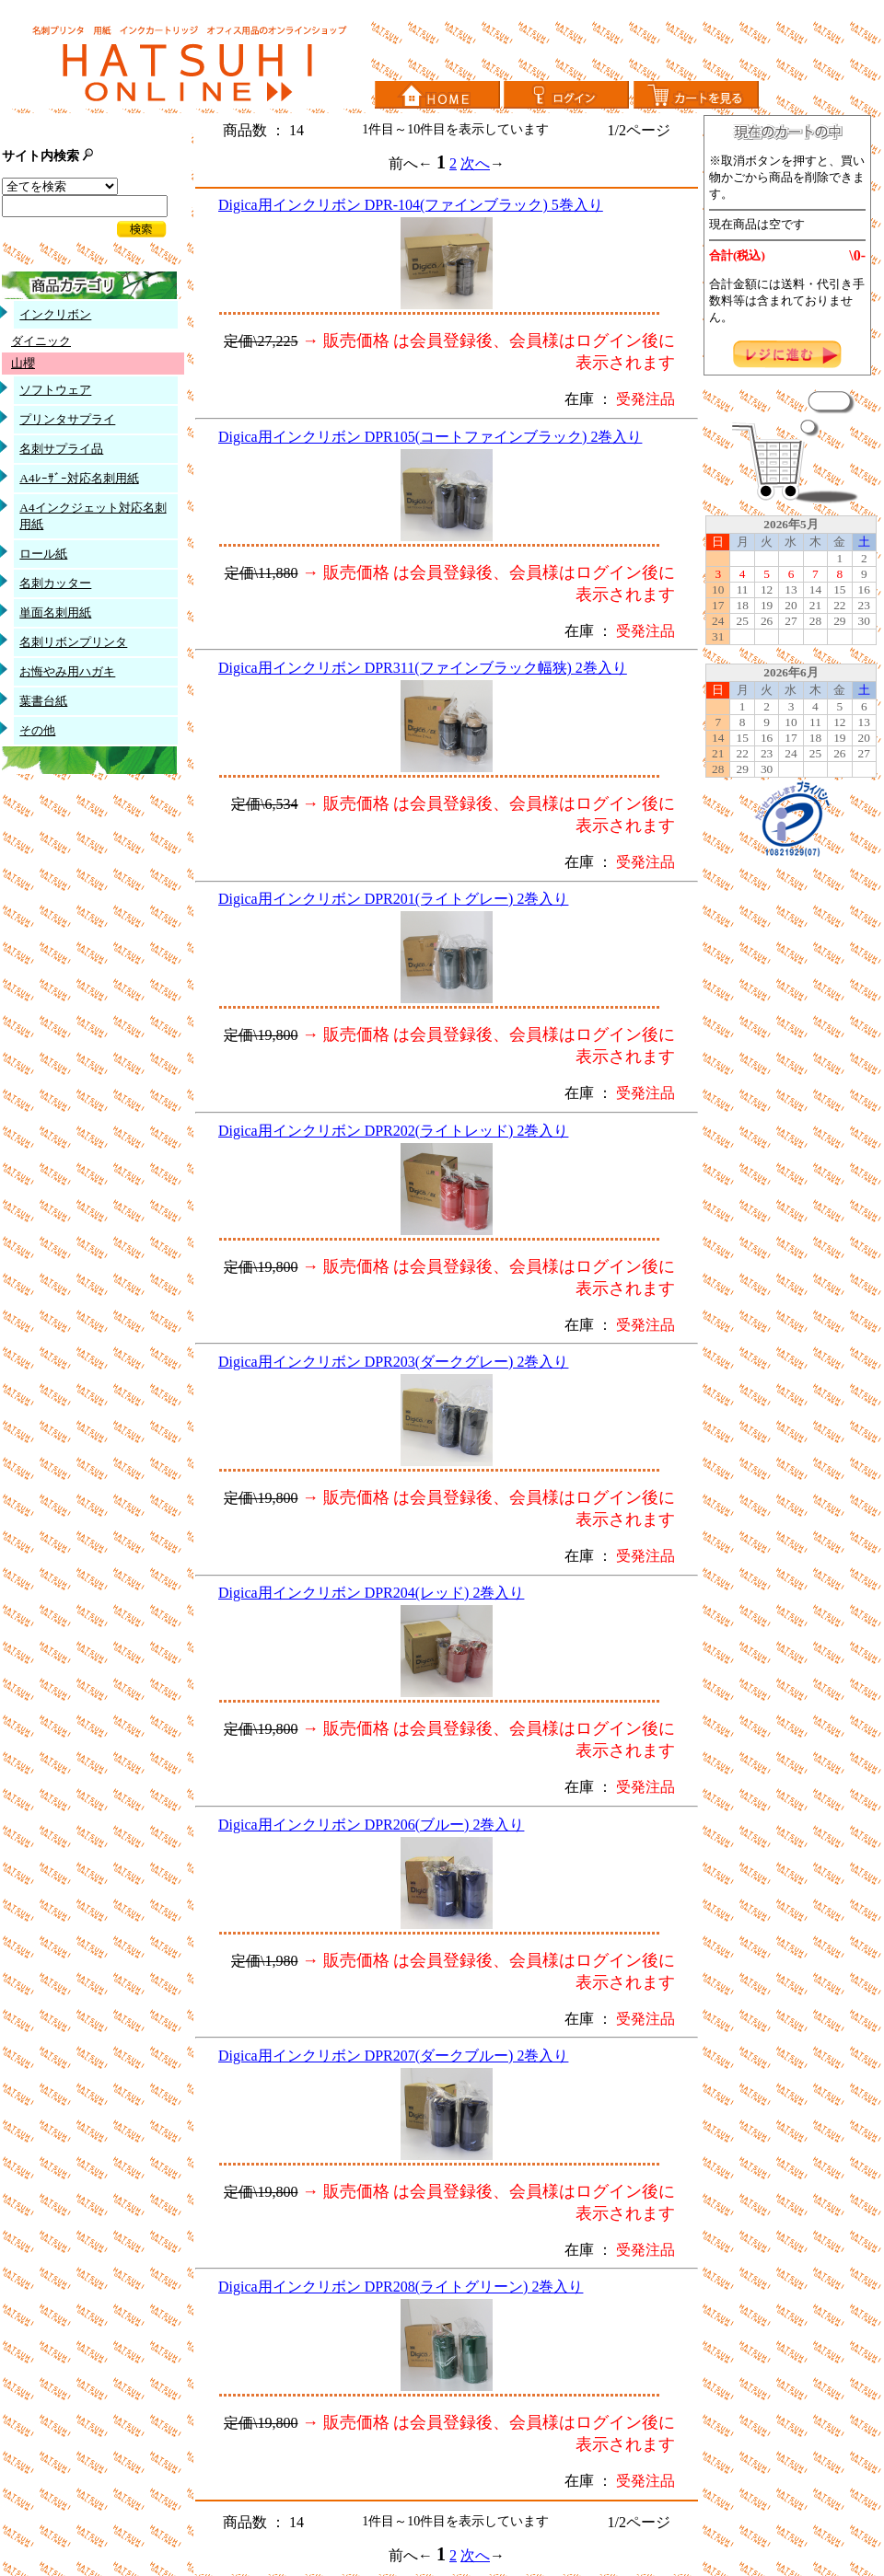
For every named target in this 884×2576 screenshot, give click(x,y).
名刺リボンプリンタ (73, 642)
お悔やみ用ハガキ (67, 671)
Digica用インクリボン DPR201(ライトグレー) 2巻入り (393, 899)
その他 (37, 730)
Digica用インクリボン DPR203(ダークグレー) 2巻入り (393, 1361)
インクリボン (55, 314)
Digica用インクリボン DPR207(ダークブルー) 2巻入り (393, 2055)
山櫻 (23, 363)
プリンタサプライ (67, 419)
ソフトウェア (55, 390)
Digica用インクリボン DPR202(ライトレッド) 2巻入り (393, 1130)
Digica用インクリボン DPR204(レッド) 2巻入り (371, 1592)
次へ (475, 163)
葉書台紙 (43, 701)
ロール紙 (43, 553)
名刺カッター (55, 583)
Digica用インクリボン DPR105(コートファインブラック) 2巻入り (430, 437)
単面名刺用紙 (55, 612)
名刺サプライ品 (61, 449)
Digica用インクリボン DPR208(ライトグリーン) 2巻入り (400, 2286)
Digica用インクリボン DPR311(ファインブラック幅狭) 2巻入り (422, 668)
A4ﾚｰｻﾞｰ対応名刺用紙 (78, 478)
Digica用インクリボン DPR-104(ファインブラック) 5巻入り (410, 205)
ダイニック (41, 341)
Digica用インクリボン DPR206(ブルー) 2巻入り (371, 1824)
